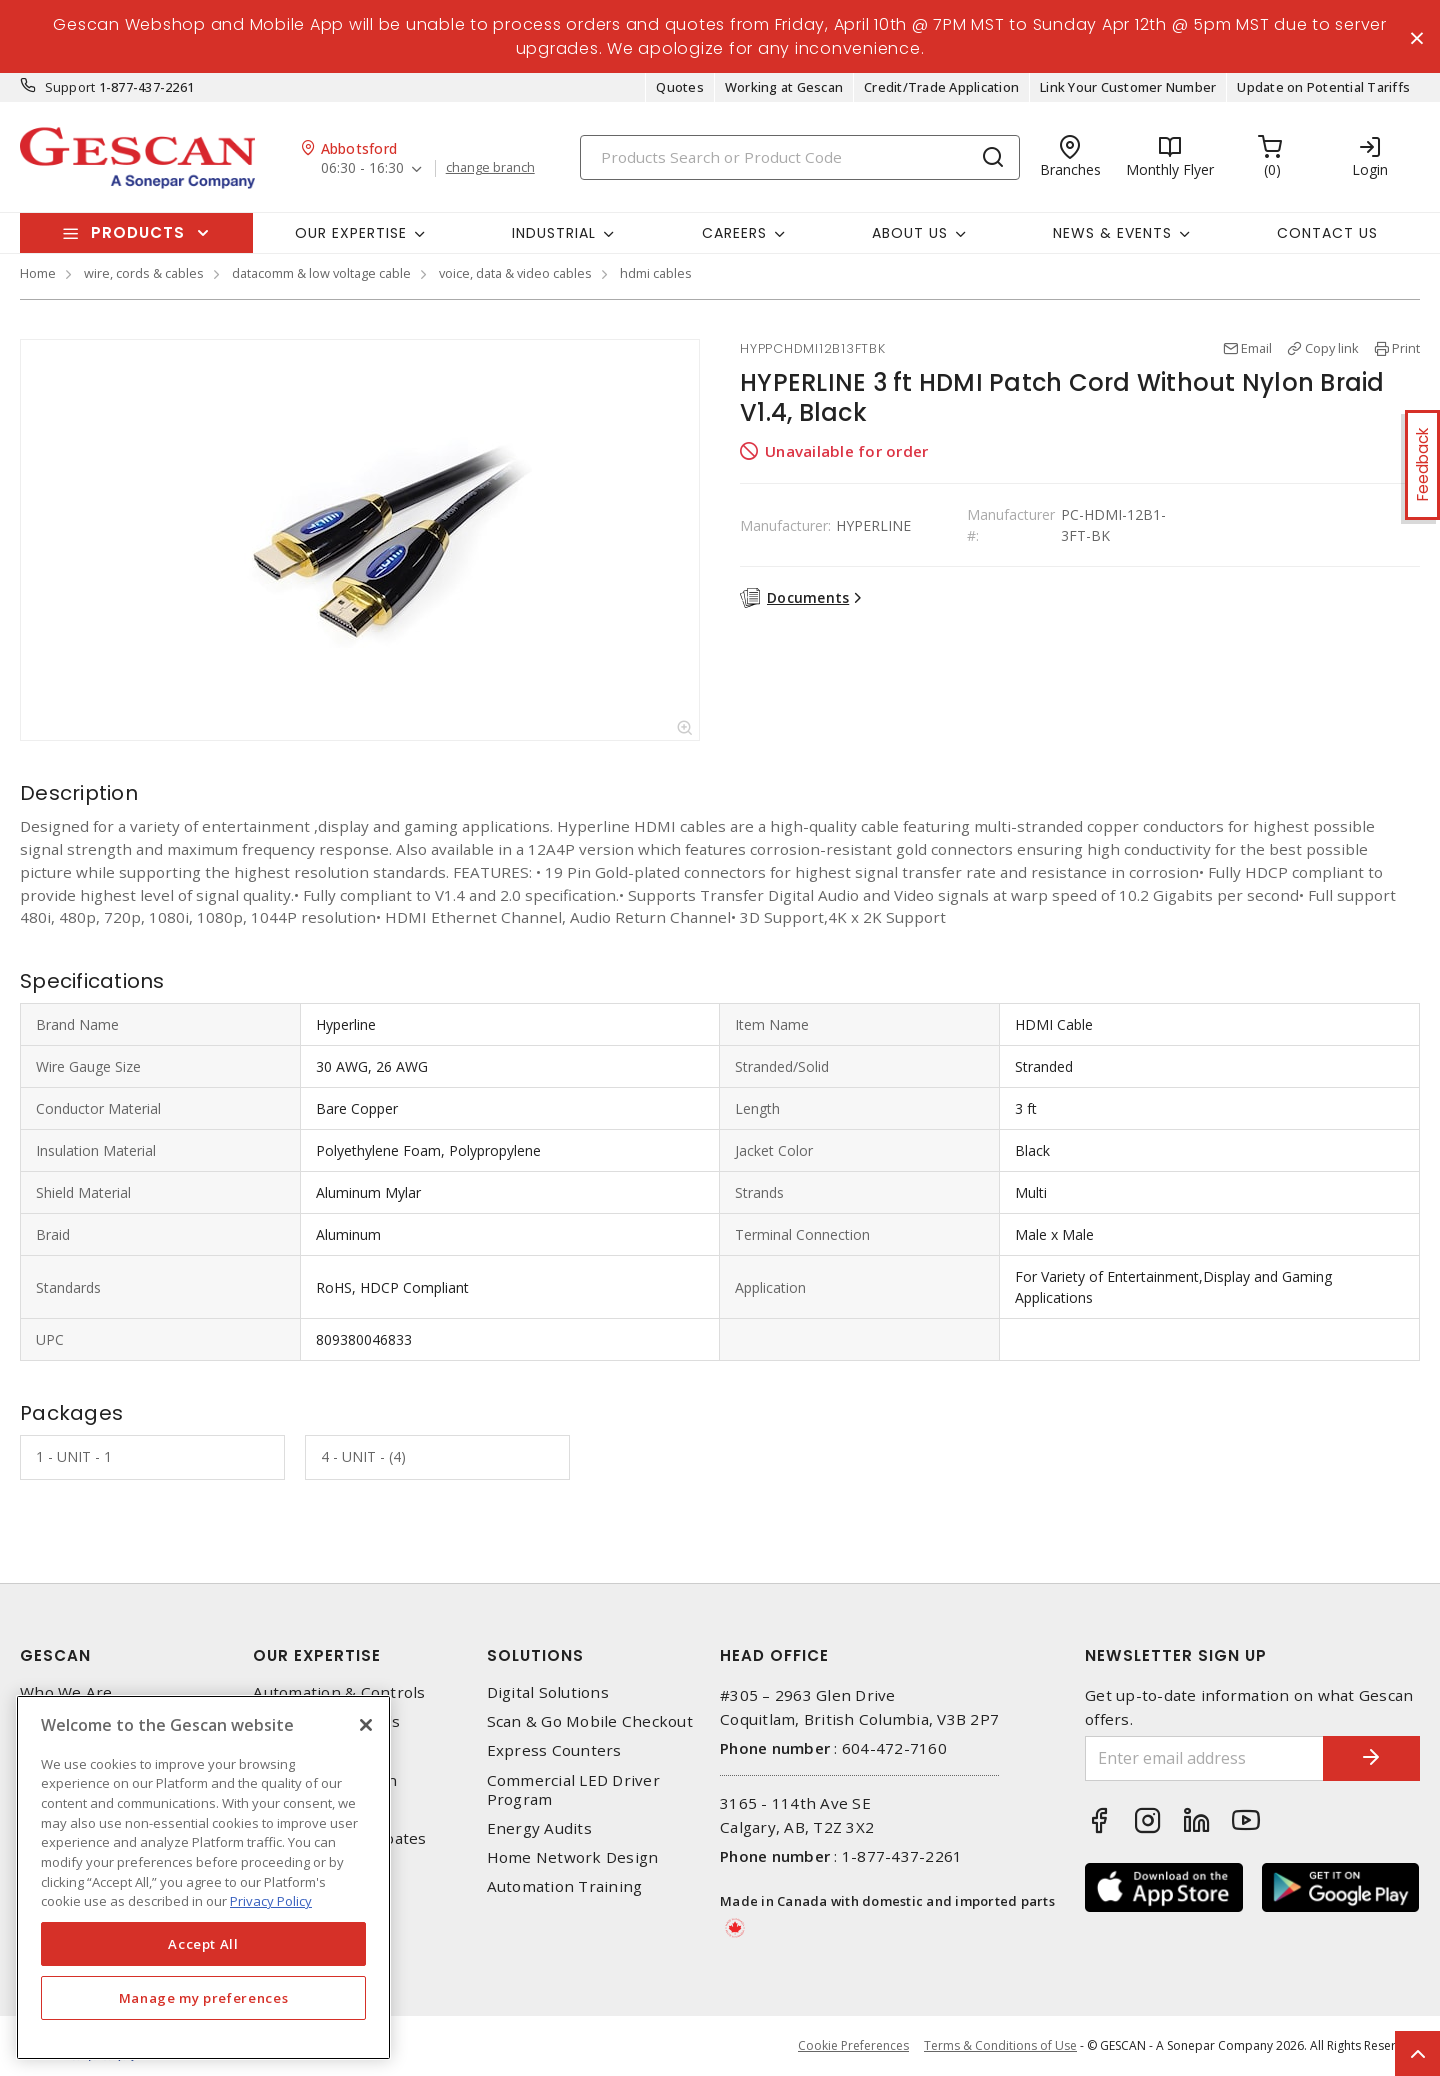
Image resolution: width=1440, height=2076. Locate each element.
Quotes (680, 88)
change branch (490, 169)
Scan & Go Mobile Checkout (590, 1722)
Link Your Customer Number (1128, 88)
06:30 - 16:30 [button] (362, 169)
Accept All (203, 1944)
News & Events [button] (1112, 233)
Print (1406, 349)
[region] (203, 1877)
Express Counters (554, 1751)
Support (70, 88)
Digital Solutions (548, 1693)
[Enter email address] (1203, 1759)
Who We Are (66, 1693)
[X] (366, 1725)
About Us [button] (910, 233)
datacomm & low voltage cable (321, 274)
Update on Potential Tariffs (1323, 88)
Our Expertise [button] (351, 233)
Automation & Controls (339, 1693)
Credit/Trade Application (941, 88)
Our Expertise (317, 1656)
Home (38, 274)
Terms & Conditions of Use (1000, 2045)
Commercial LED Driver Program (573, 1790)
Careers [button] (734, 233)
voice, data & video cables (515, 274)
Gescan (55, 1656)
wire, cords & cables (144, 274)
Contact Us (1327, 233)
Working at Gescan (784, 88)
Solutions (535, 1656)
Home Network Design (573, 1858)
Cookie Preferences (853, 2046)
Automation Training (565, 1887)
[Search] (800, 157)
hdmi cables (656, 274)
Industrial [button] (554, 233)
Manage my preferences (204, 1998)
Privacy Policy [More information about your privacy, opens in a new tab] (271, 1901)
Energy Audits (539, 1829)
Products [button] (138, 233)
